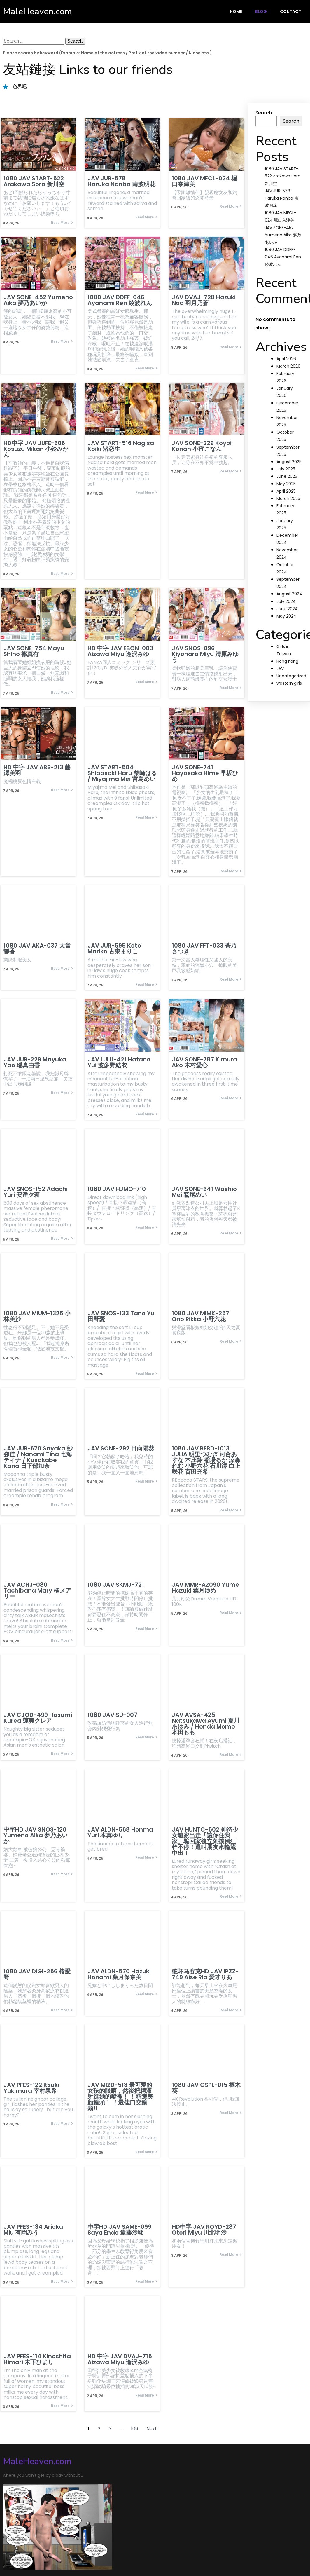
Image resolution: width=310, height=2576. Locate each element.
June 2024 (287, 609)
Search (263, 112)
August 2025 (289, 462)
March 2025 (288, 498)
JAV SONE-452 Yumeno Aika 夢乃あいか (283, 235)
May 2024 (286, 616)
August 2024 (289, 594)
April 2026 (286, 359)
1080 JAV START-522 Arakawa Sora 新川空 (282, 176)
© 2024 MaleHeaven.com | (34, 2553)
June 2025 (286, 476)
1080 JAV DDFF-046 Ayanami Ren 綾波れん (283, 257)
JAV (280, 669)
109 (134, 2426)
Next (151, 2426)
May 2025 (286, 484)
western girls (289, 683)
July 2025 (285, 469)
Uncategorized (291, 676)
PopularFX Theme (86, 2553)
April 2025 (286, 491)
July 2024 (286, 601)
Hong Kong (287, 661)
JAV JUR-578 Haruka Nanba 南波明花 (281, 198)
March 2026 (288, 366)
